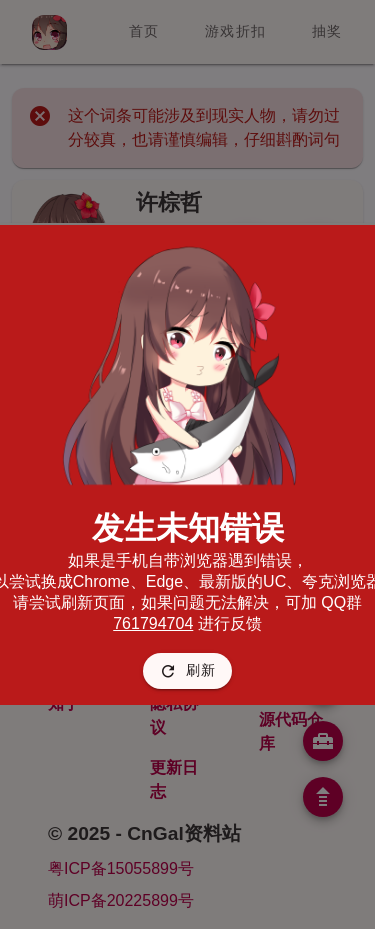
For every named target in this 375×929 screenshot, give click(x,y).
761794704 (153, 623)
